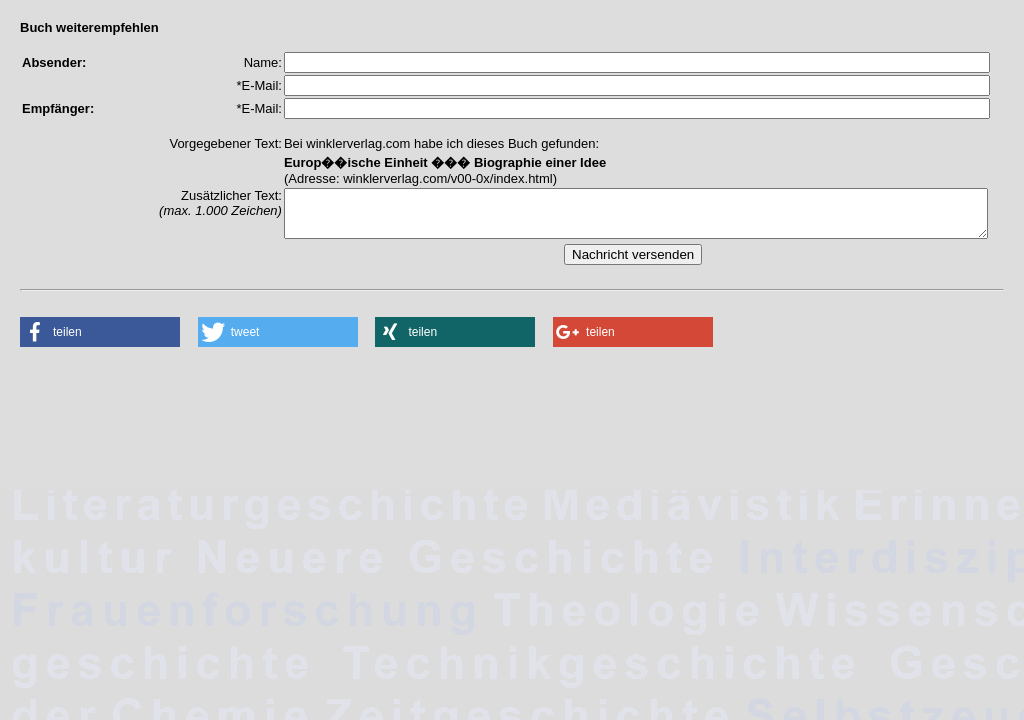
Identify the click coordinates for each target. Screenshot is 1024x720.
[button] (100, 341)
